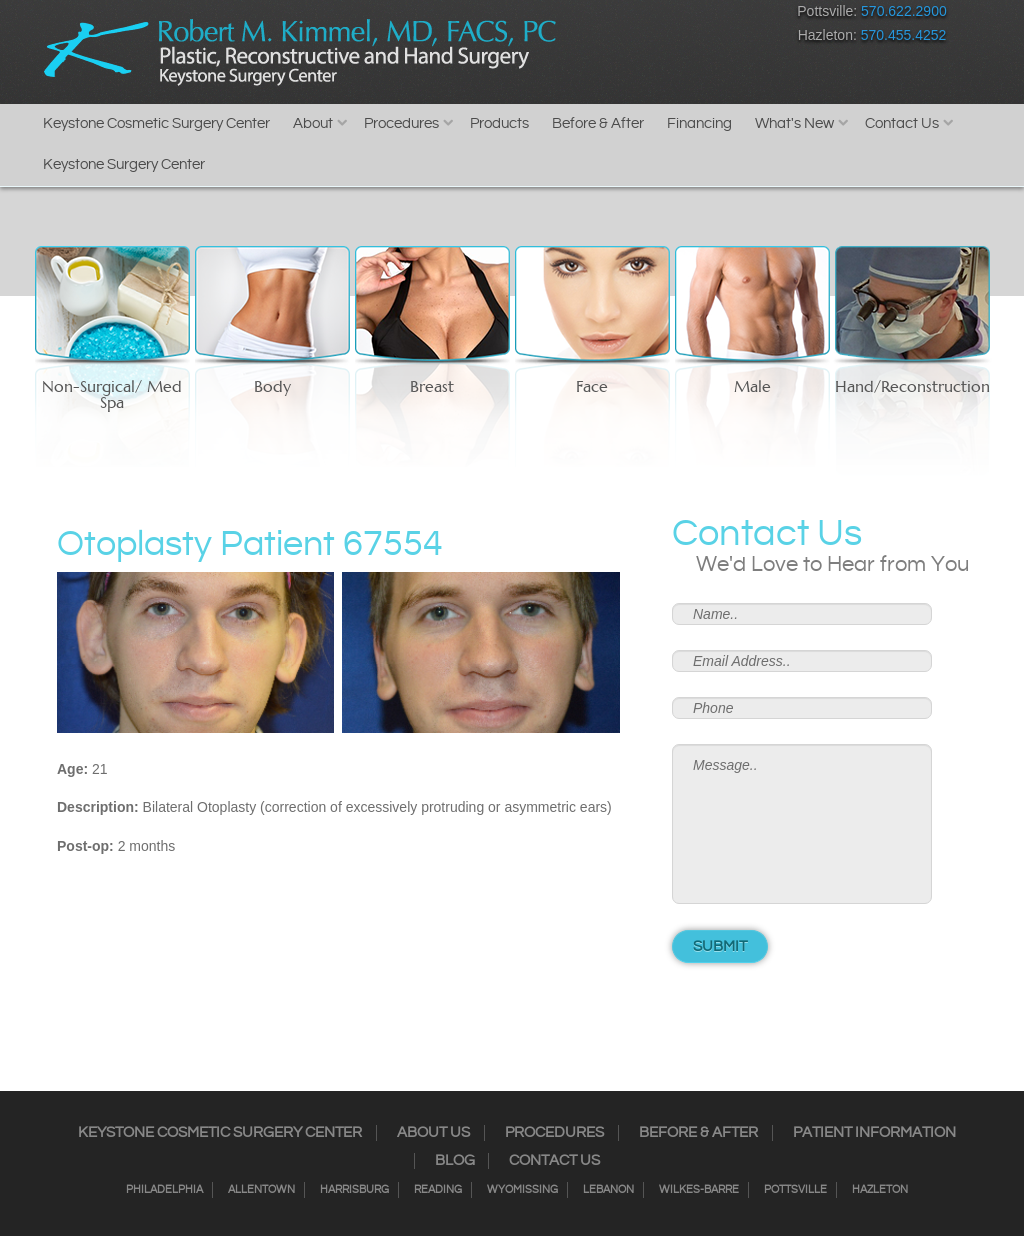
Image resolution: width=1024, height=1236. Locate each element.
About (313, 123)
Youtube (736, 15)
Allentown (261, 1190)
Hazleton (880, 1190)
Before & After (598, 123)
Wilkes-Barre (699, 1190)
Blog (455, 1161)
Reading (438, 1190)
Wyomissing (522, 1190)
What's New (794, 123)
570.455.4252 (904, 35)
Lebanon (608, 1190)
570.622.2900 (904, 11)
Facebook (561, 15)
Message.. (802, 824)
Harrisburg (354, 1190)
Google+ (701, 15)
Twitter (631, 15)
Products (499, 123)
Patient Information (874, 1133)
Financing (699, 123)
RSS (666, 15)
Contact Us (902, 123)
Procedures (401, 123)
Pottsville (795, 1190)
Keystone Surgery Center (124, 164)
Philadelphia (164, 1190)
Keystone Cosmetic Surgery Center (156, 123)
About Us (433, 1133)
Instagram (596, 15)
